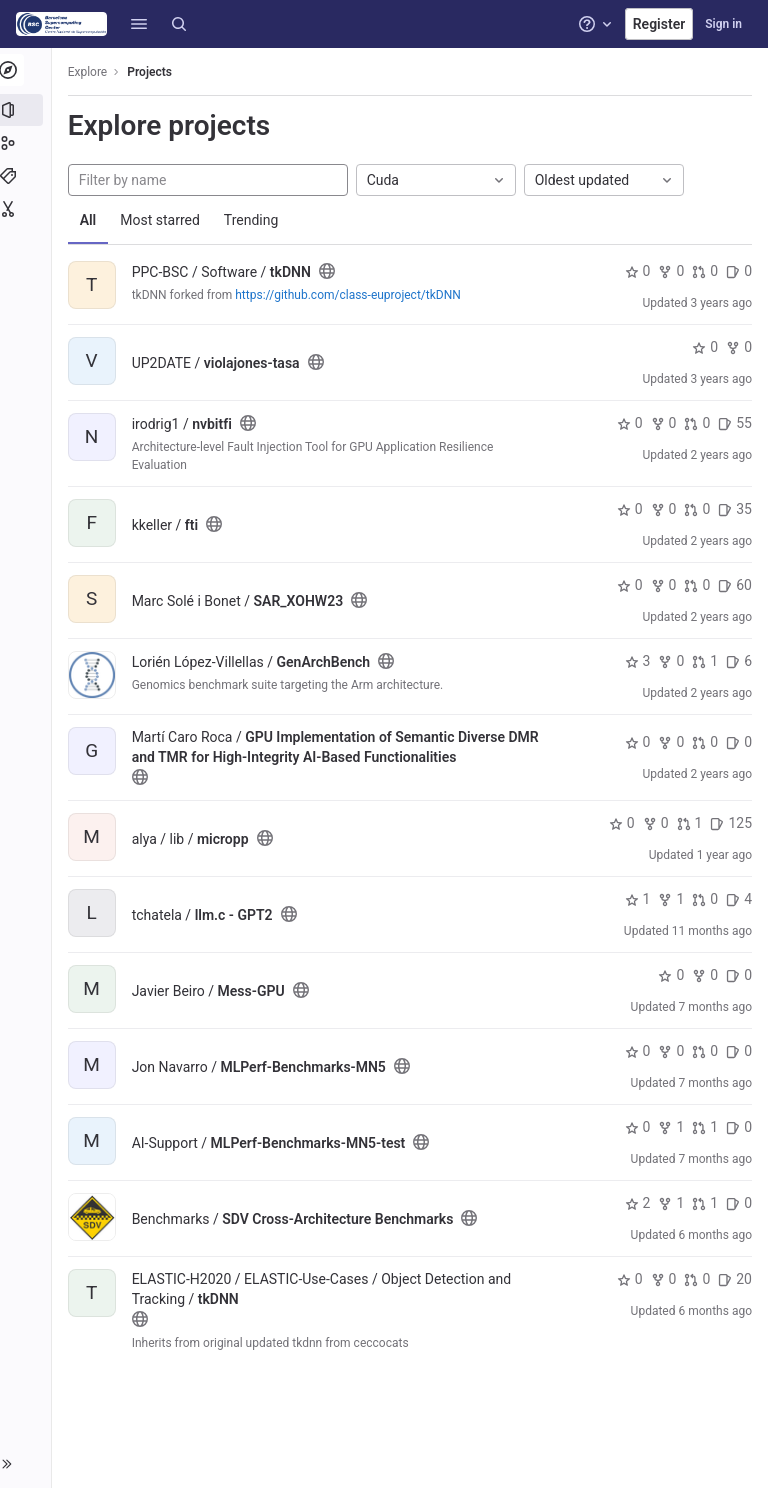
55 (735, 423)
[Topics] (27, 176)
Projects (154, 72)
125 (731, 823)
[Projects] (27, 110)
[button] (139, 24)
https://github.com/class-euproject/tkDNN (353, 295)
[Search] (179, 24)
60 (735, 585)
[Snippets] (27, 209)
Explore (92, 72)
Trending (255, 220)
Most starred (165, 220)
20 (735, 1279)
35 (735, 509)
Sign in (723, 24)
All (92, 220)
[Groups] (27, 143)
